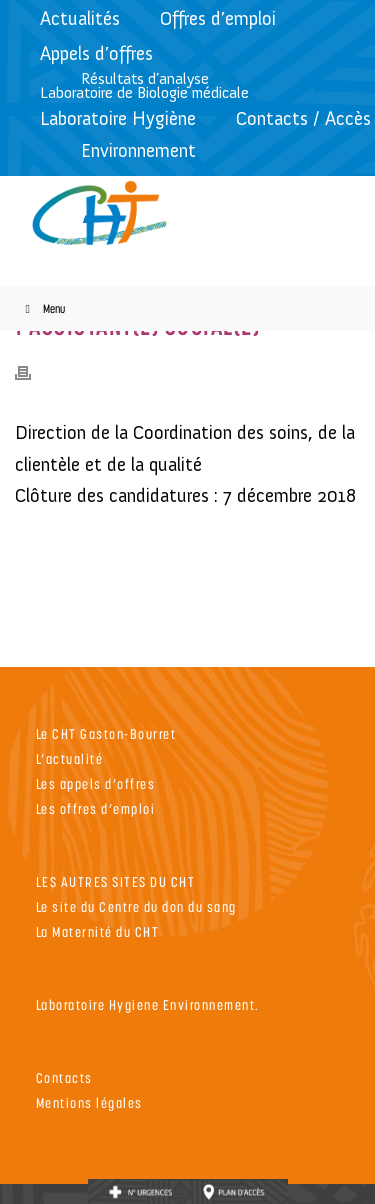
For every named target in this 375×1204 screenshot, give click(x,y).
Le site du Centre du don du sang (136, 906)
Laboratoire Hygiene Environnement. (148, 1004)
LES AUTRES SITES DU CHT (116, 881)
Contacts (64, 1077)
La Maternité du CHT (98, 931)
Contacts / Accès (303, 118)
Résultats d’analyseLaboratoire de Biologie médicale (144, 85)
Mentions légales (89, 1102)
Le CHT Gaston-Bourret (106, 733)
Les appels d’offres (96, 783)
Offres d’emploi (218, 18)
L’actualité (70, 758)
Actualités (80, 18)
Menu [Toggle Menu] (42, 308)
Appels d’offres (96, 53)
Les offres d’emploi (96, 808)
